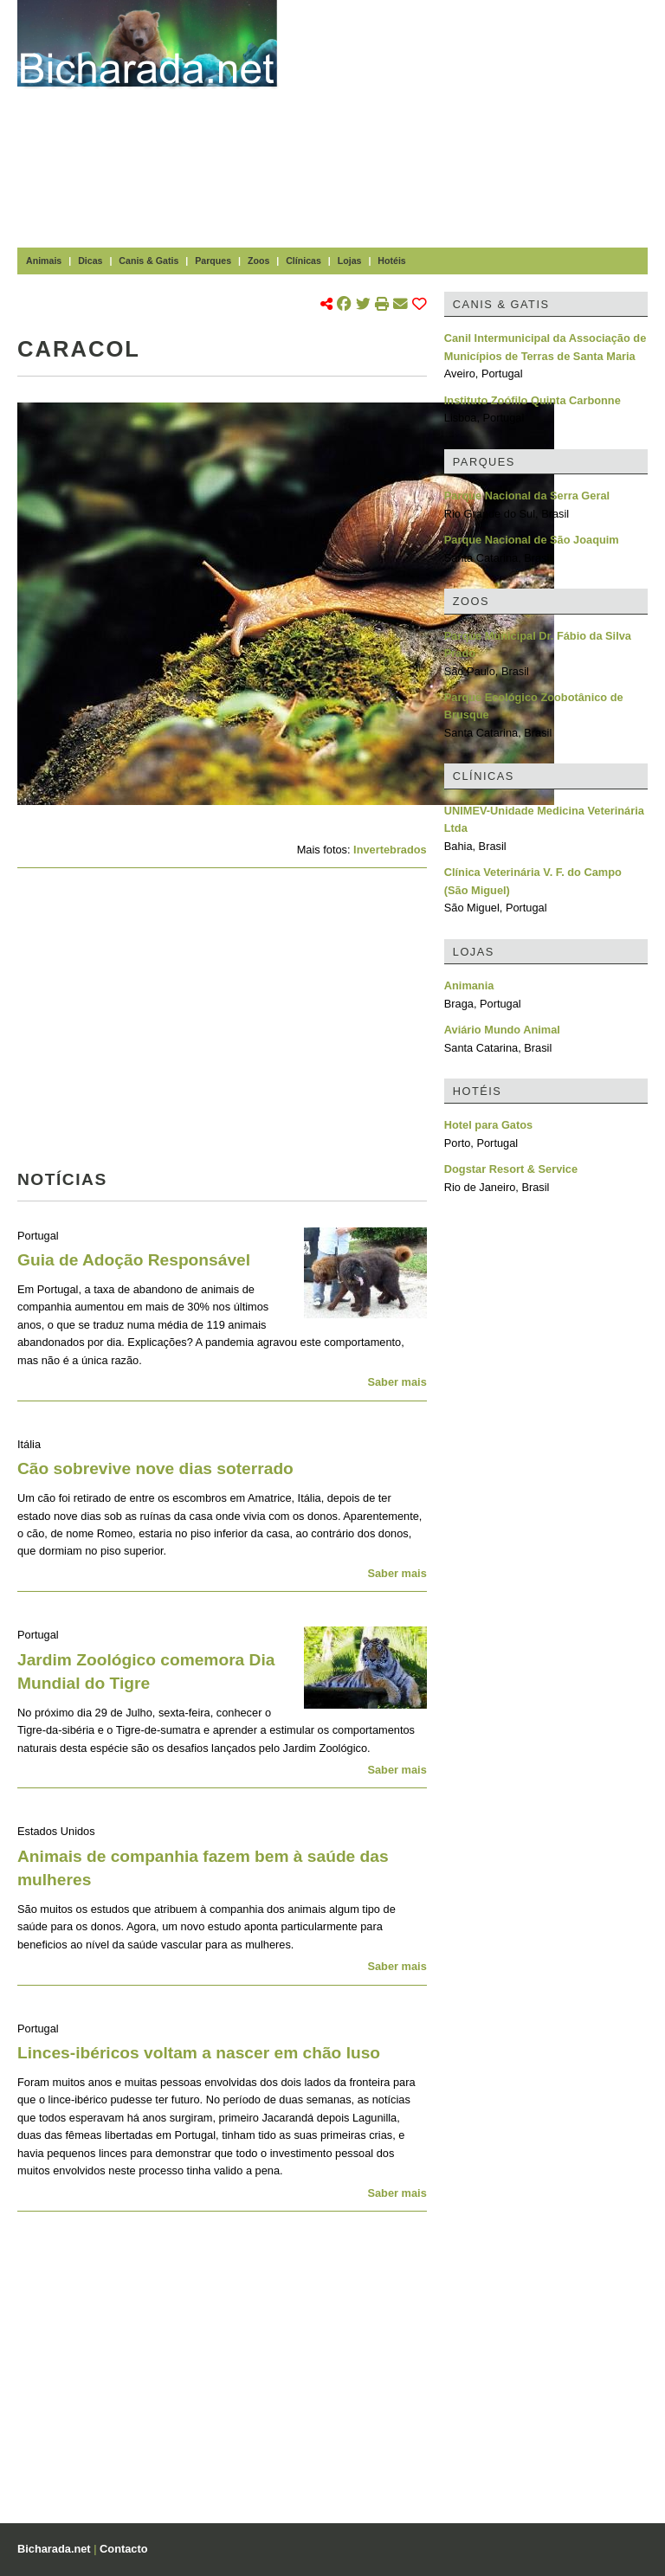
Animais (43, 260)
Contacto (123, 2548)
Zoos (258, 260)
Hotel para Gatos (488, 1124)
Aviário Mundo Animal (502, 1029)
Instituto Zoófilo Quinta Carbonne (532, 400)
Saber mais (396, 1381)
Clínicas (303, 260)
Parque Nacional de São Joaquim (531, 539)
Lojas (350, 260)
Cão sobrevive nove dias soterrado (155, 1468)
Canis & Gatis (148, 260)
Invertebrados (390, 849)
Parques (213, 260)
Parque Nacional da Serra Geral (527, 495)
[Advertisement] (479, 121)
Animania (469, 985)
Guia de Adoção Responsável (133, 1260)
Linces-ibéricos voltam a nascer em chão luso (198, 2053)
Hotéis (391, 260)
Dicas (90, 260)
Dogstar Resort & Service (511, 1168)
